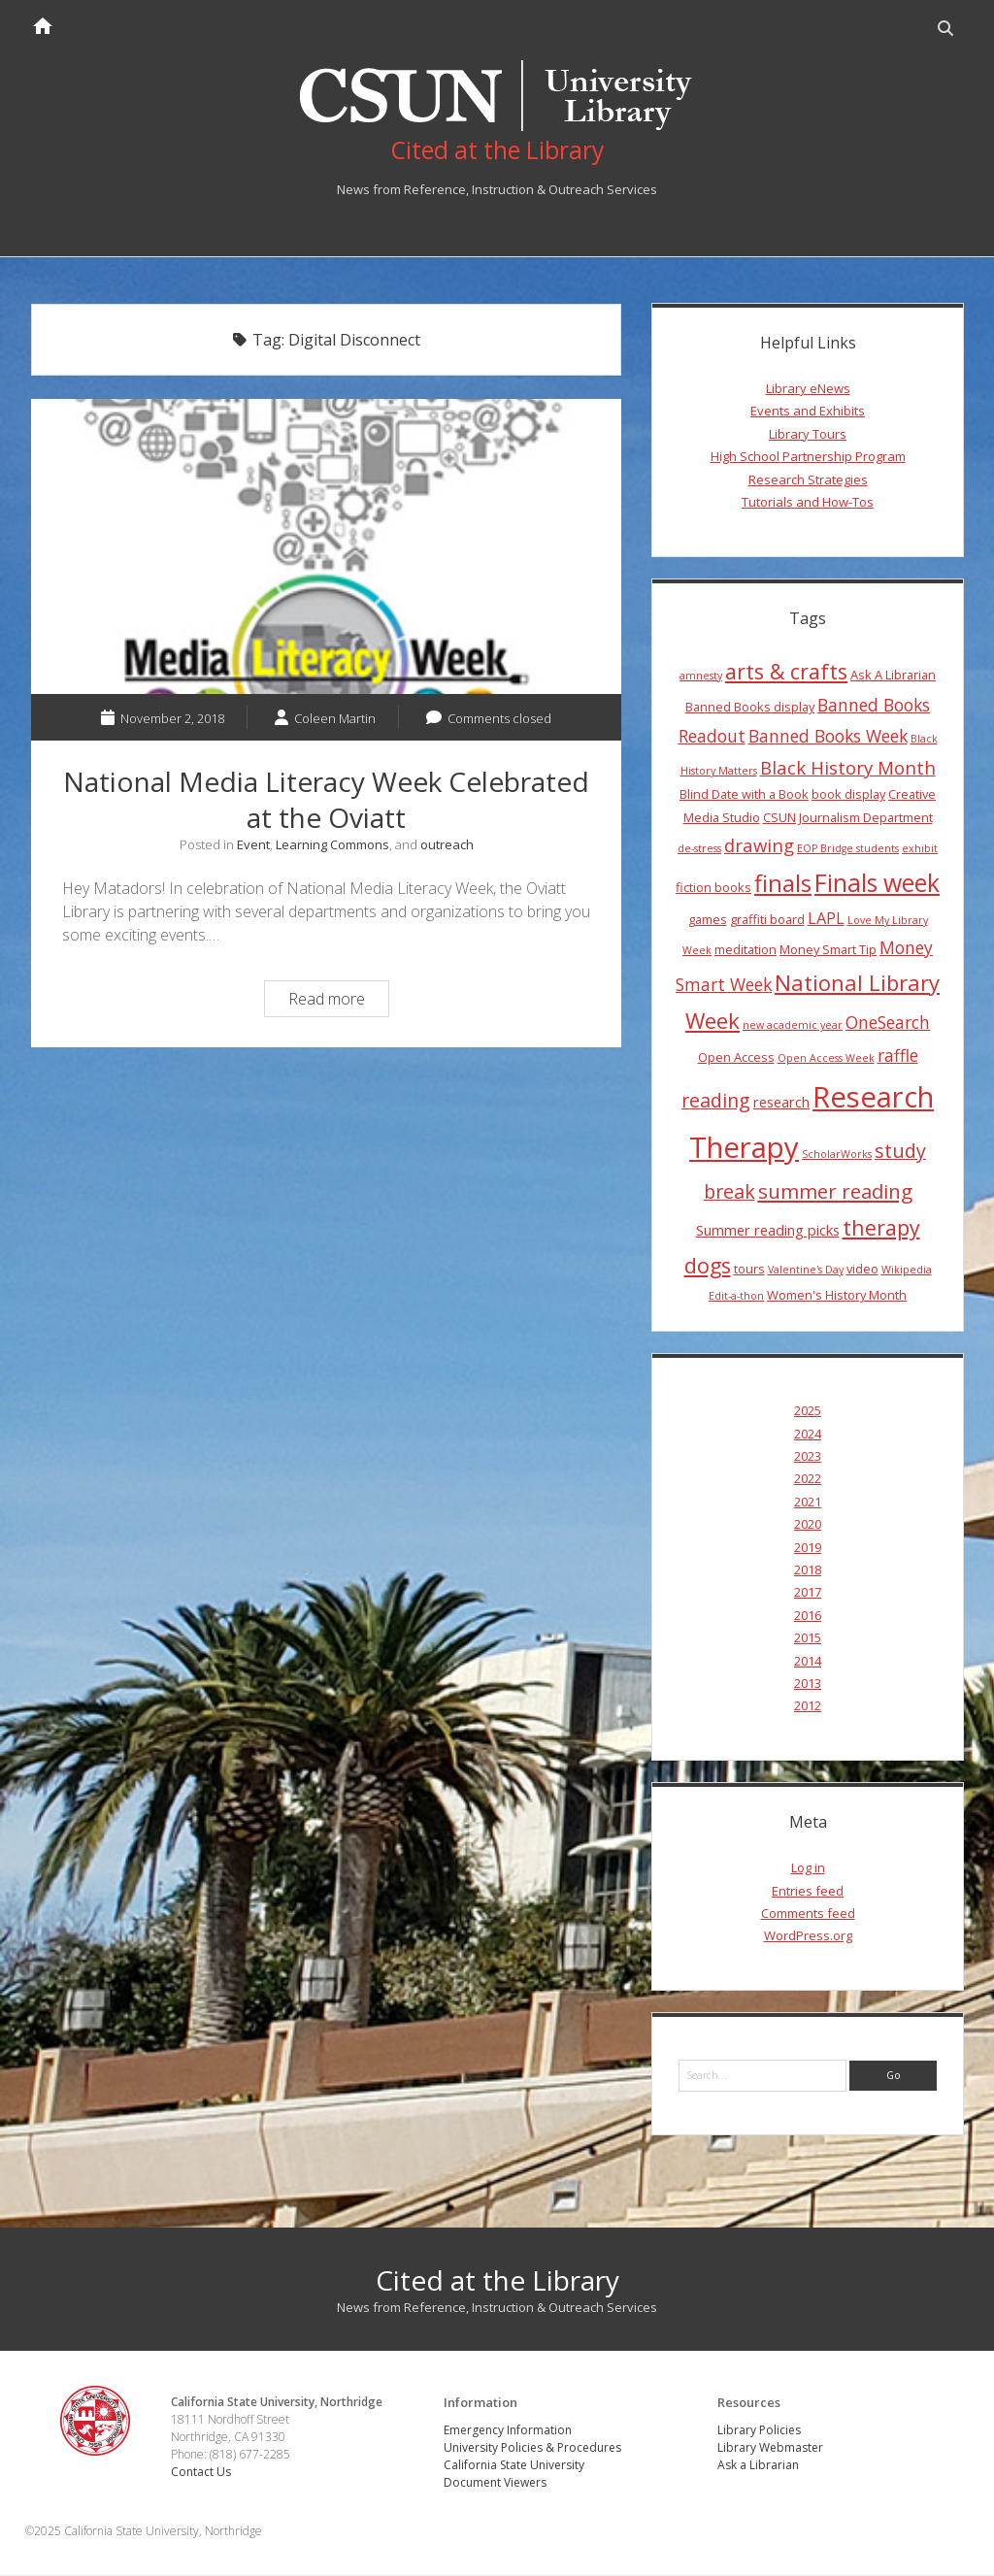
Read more (338, 1001)
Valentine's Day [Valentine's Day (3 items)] (806, 1269)
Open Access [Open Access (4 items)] (736, 1058)
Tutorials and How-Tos (808, 502)
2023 (807, 1457)
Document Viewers (495, 2483)
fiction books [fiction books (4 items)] (713, 888)
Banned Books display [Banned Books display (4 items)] (749, 707)
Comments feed (808, 1914)
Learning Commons (332, 844)
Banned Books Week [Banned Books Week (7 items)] (828, 735)
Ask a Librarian (758, 2466)
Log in (808, 1868)
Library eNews (808, 389)
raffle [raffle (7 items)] (898, 1056)
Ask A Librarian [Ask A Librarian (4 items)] (893, 674)
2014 (807, 1660)
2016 (807, 1615)
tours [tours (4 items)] (749, 1268)
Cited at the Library (497, 2280)
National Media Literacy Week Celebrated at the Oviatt (326, 547)
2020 (807, 1525)
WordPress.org (808, 1936)
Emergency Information (508, 2431)
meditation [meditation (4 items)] (745, 950)
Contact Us (201, 2471)
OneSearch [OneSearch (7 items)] (887, 1023)
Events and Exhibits (807, 411)
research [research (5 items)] (781, 1101)
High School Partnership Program (808, 457)
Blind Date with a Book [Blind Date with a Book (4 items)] (744, 795)
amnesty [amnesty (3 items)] (700, 675)
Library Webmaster (770, 2448)
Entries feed (808, 1890)
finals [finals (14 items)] (783, 884)
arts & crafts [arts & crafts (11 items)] (786, 671)
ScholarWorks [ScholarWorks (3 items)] (837, 1155)
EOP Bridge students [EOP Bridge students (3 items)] (848, 848)
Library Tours (807, 434)
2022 (807, 1479)
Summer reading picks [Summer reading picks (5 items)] (768, 1230)
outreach (447, 844)
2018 (807, 1570)
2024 (807, 1433)
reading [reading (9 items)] (715, 1100)
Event (253, 844)
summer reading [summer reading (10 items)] (835, 1191)
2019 (807, 1547)
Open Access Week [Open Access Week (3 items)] (826, 1059)
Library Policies (759, 2431)
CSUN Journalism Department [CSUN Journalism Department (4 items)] (848, 817)
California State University (514, 2466)
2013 (807, 1683)
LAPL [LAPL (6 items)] (826, 919)
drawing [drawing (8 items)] (759, 845)
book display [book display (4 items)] (848, 795)
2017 (807, 1593)
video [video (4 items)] (862, 1268)
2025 (807, 1411)
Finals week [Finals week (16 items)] (877, 883)
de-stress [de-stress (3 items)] (699, 848)
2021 (807, 1501)
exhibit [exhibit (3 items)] (920, 848)
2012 (807, 1706)
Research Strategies (808, 479)
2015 (807, 1638)
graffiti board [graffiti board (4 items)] (767, 920)
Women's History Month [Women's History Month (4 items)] (837, 1296)
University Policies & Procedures (532, 2448)
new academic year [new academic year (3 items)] (793, 1026)
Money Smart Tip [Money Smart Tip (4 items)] (828, 950)
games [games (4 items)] (707, 920)
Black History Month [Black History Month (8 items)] (848, 768)
